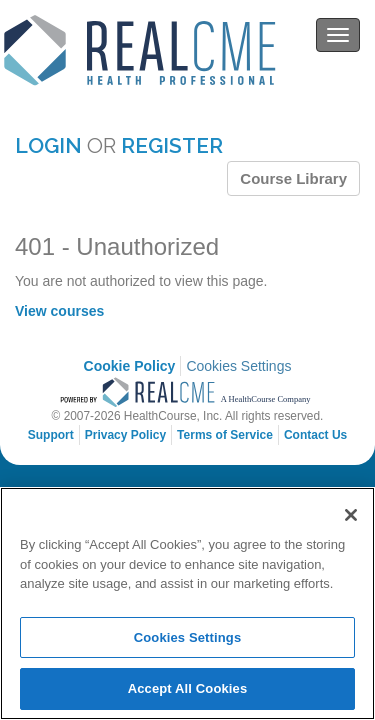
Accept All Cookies (188, 688)
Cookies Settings (238, 366)
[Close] (351, 515)
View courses (59, 311)
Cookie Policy (130, 366)
